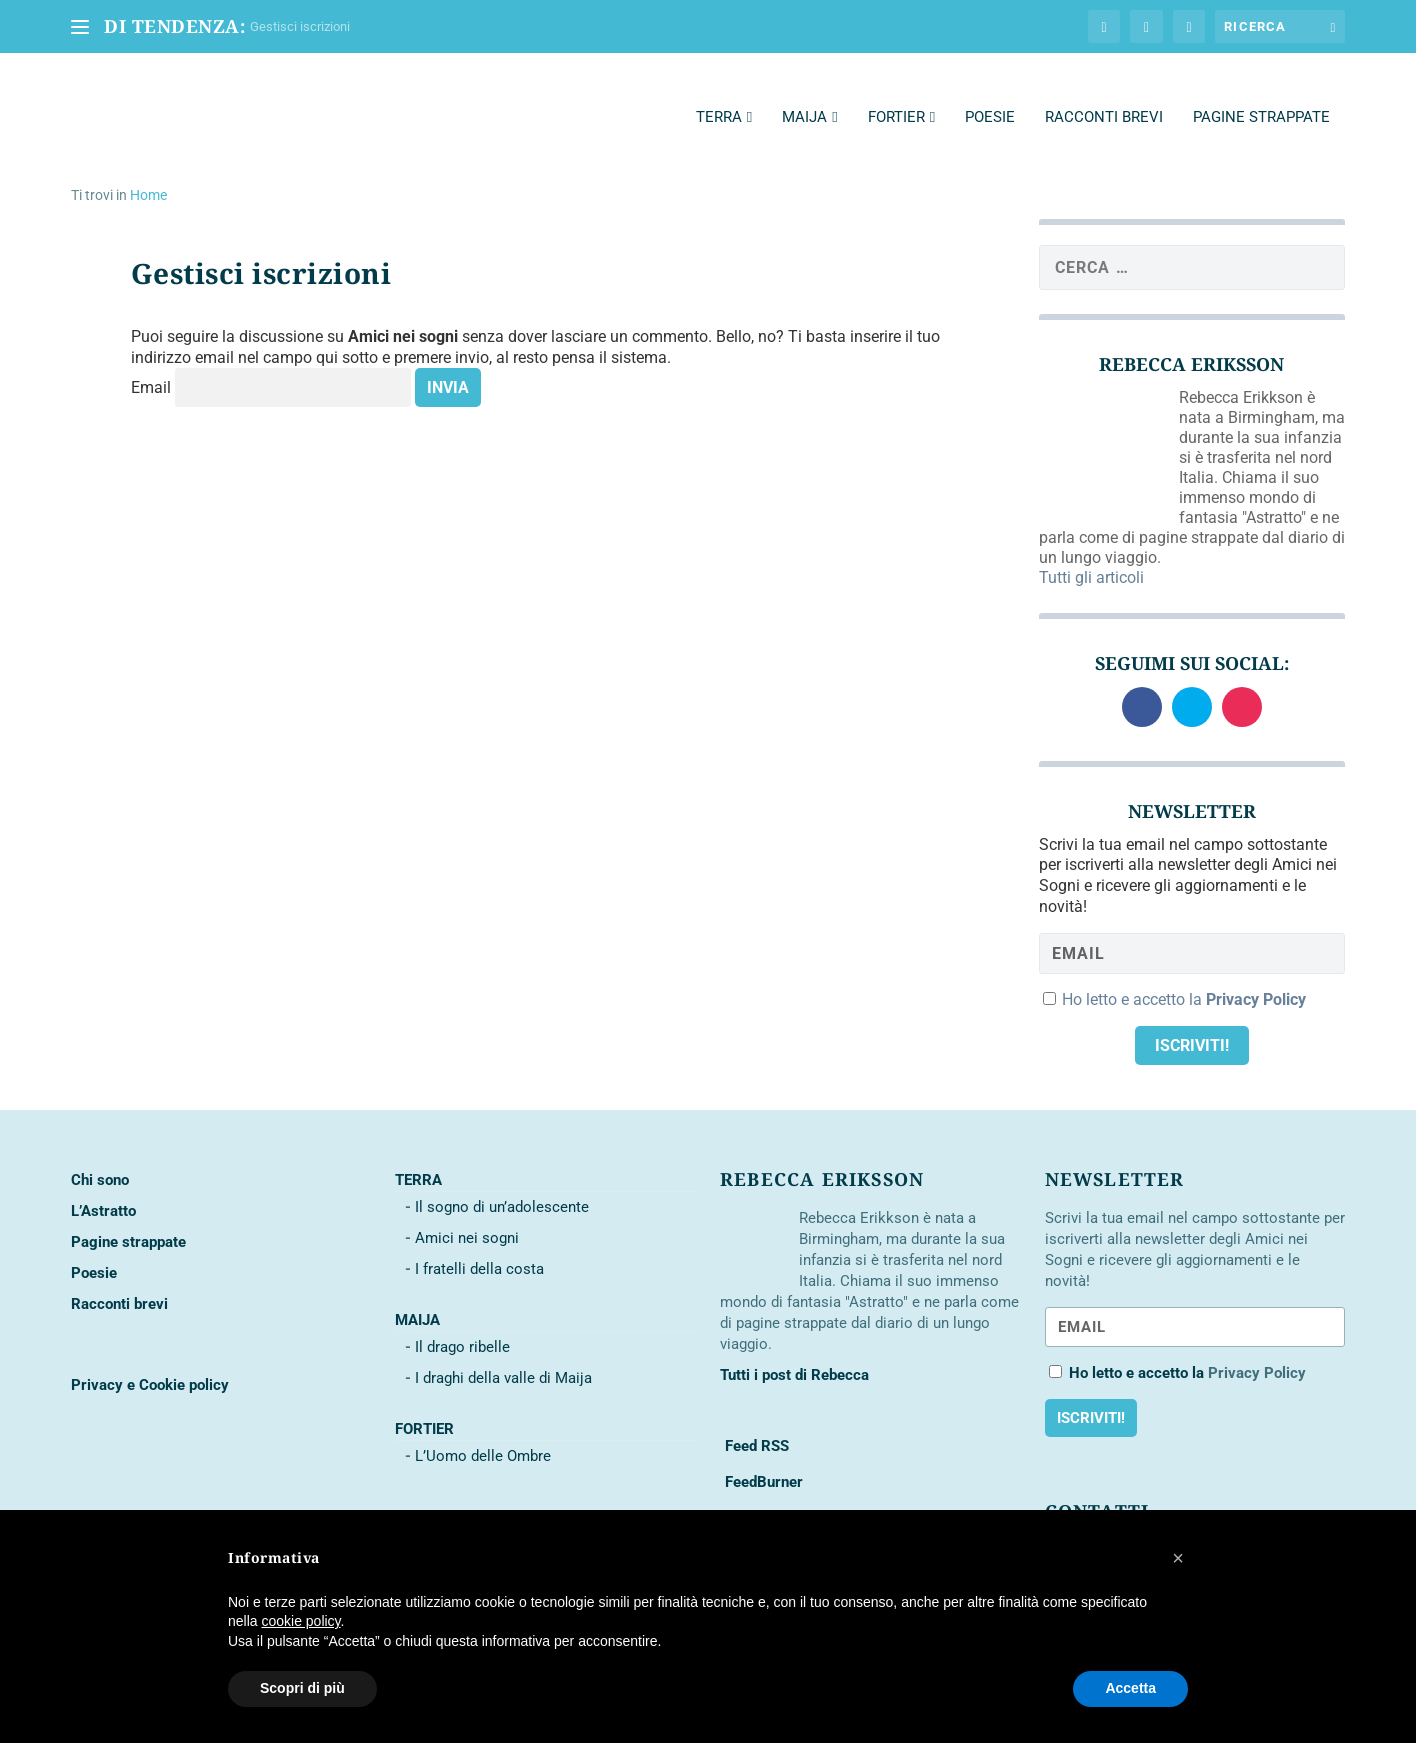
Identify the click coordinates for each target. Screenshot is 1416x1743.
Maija (804, 94)
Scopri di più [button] (302, 1688)
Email (151, 365)
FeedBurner (762, 1459)
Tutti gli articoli (1091, 554)
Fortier (896, 94)
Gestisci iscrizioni (300, 26)
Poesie (990, 94)
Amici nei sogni (467, 1215)
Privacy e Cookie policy (150, 1362)
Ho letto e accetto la (1184, 976)
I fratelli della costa (479, 1246)
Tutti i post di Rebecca (794, 1352)
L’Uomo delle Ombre (483, 1433)
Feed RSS (755, 1423)
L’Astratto (103, 1188)
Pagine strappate (1261, 94)
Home (148, 172)
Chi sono (100, 1157)
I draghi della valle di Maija (503, 1355)
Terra (719, 94)
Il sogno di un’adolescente (502, 1184)
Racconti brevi (1104, 94)
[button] (1178, 1558)
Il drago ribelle (462, 1324)
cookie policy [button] (300, 1621)
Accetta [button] (1130, 1688)
